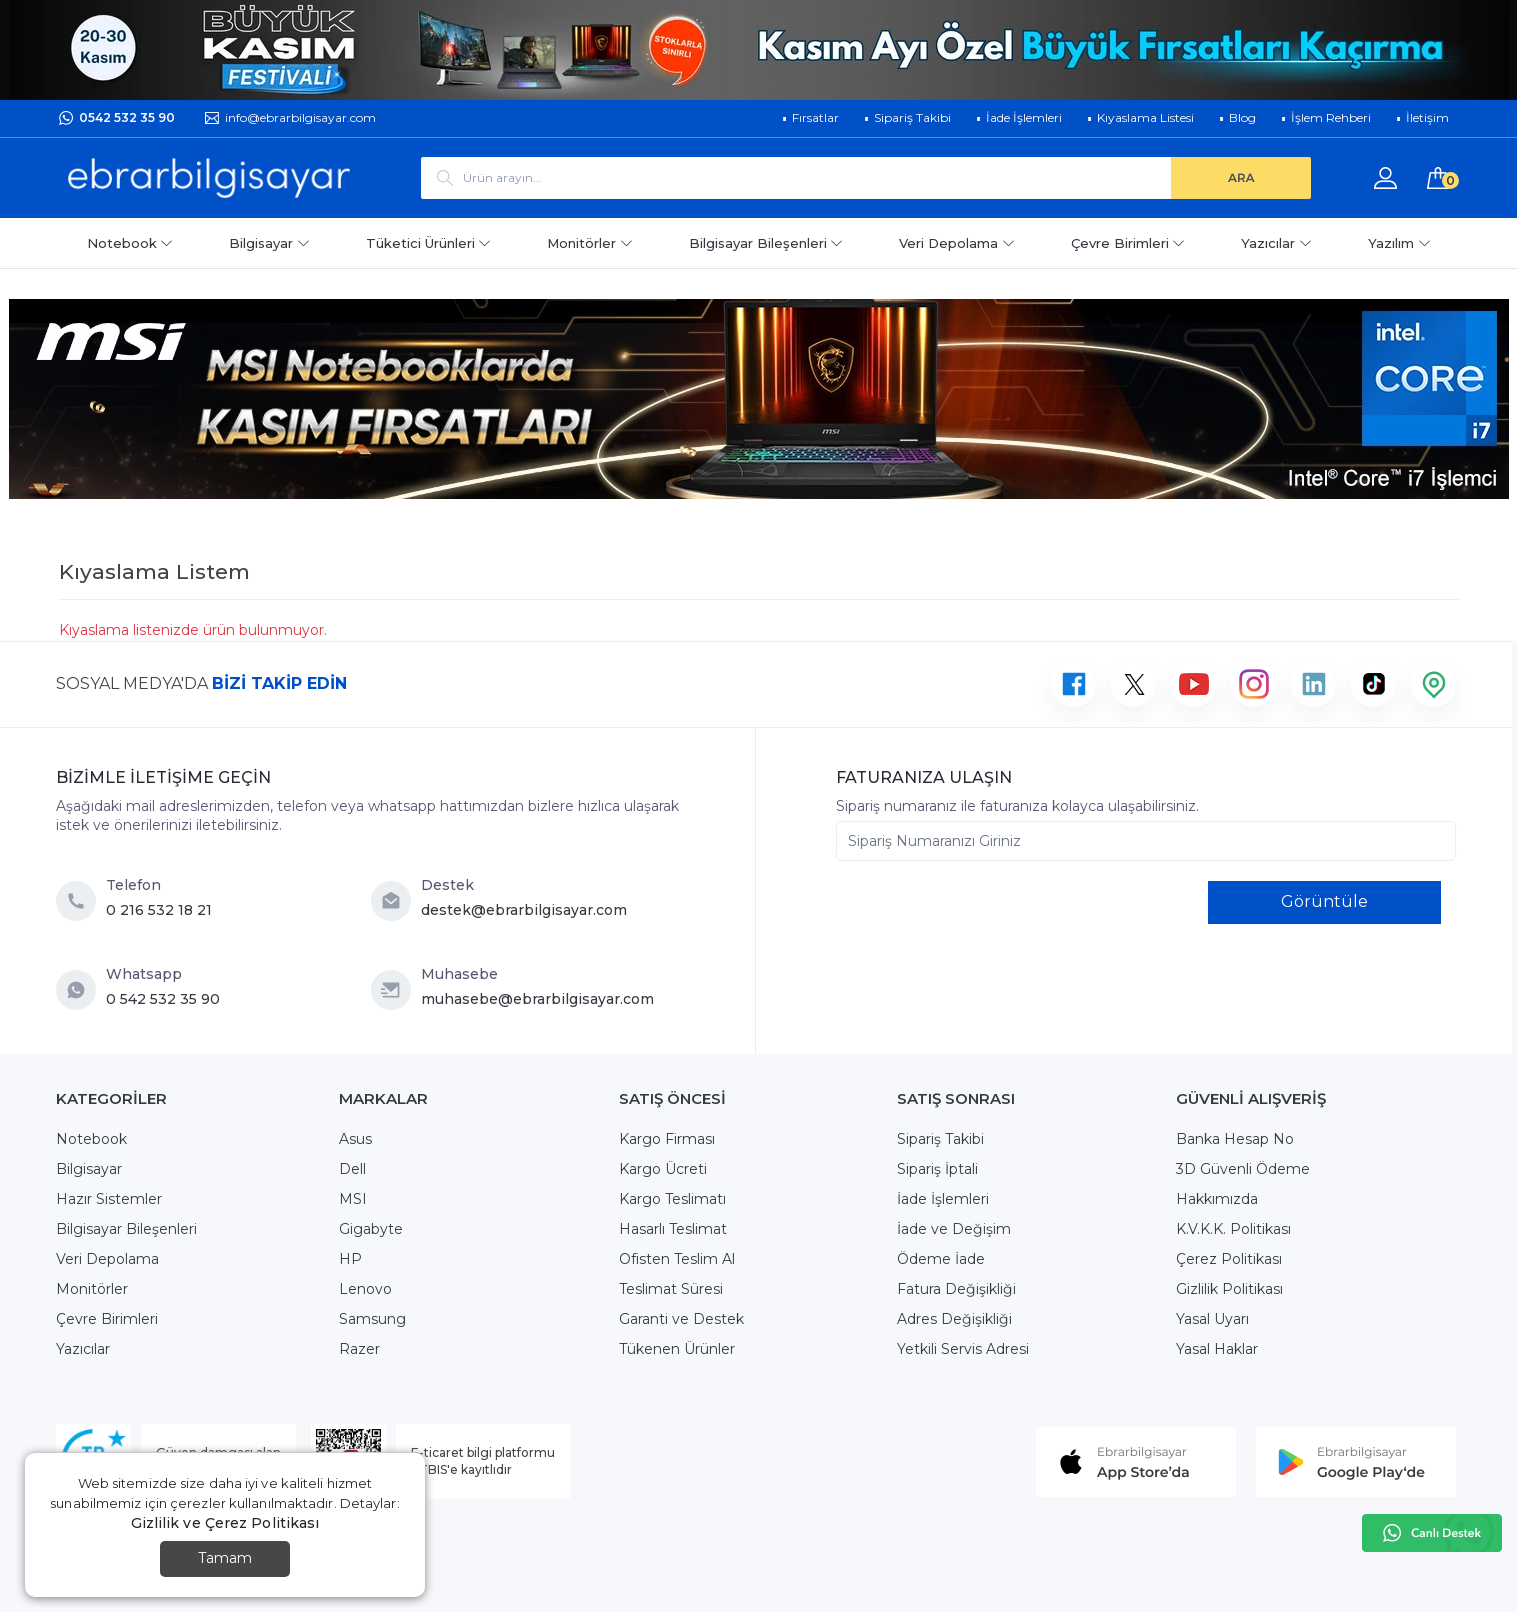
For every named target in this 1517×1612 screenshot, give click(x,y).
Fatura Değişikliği (956, 1289)
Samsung (372, 1319)
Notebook (130, 243)
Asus (355, 1139)
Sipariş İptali (937, 1169)
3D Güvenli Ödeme (1243, 1169)
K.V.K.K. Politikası (1233, 1229)
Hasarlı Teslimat (673, 1229)
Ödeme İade (941, 1259)
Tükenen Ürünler (677, 1349)
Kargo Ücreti (663, 1169)
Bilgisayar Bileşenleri (766, 243)
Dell (352, 1169)
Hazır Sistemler (109, 1199)
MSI (353, 1199)
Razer (359, 1349)
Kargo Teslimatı (672, 1199)
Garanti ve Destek (681, 1319)
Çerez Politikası (1229, 1259)
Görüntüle (1324, 901)
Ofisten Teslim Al (677, 1259)
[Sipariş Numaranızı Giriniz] (1146, 841)
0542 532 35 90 (127, 117)
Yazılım (1399, 243)
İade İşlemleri (943, 1199)
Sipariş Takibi (940, 1139)
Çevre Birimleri (1128, 243)
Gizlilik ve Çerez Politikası (225, 1523)
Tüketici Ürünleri (429, 243)
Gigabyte (371, 1229)
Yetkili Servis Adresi (963, 1349)
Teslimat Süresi (671, 1289)
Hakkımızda (1217, 1199)
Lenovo (365, 1289)
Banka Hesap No (1235, 1139)
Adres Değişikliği (954, 1319)
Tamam (225, 1558)
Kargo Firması (667, 1139)
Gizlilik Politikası (1229, 1289)
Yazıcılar (1276, 243)
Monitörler (590, 243)
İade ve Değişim (954, 1229)
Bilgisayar (269, 243)
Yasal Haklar (1217, 1349)
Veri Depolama (957, 243)
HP (350, 1259)
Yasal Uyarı (1212, 1319)
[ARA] (1241, 178)
